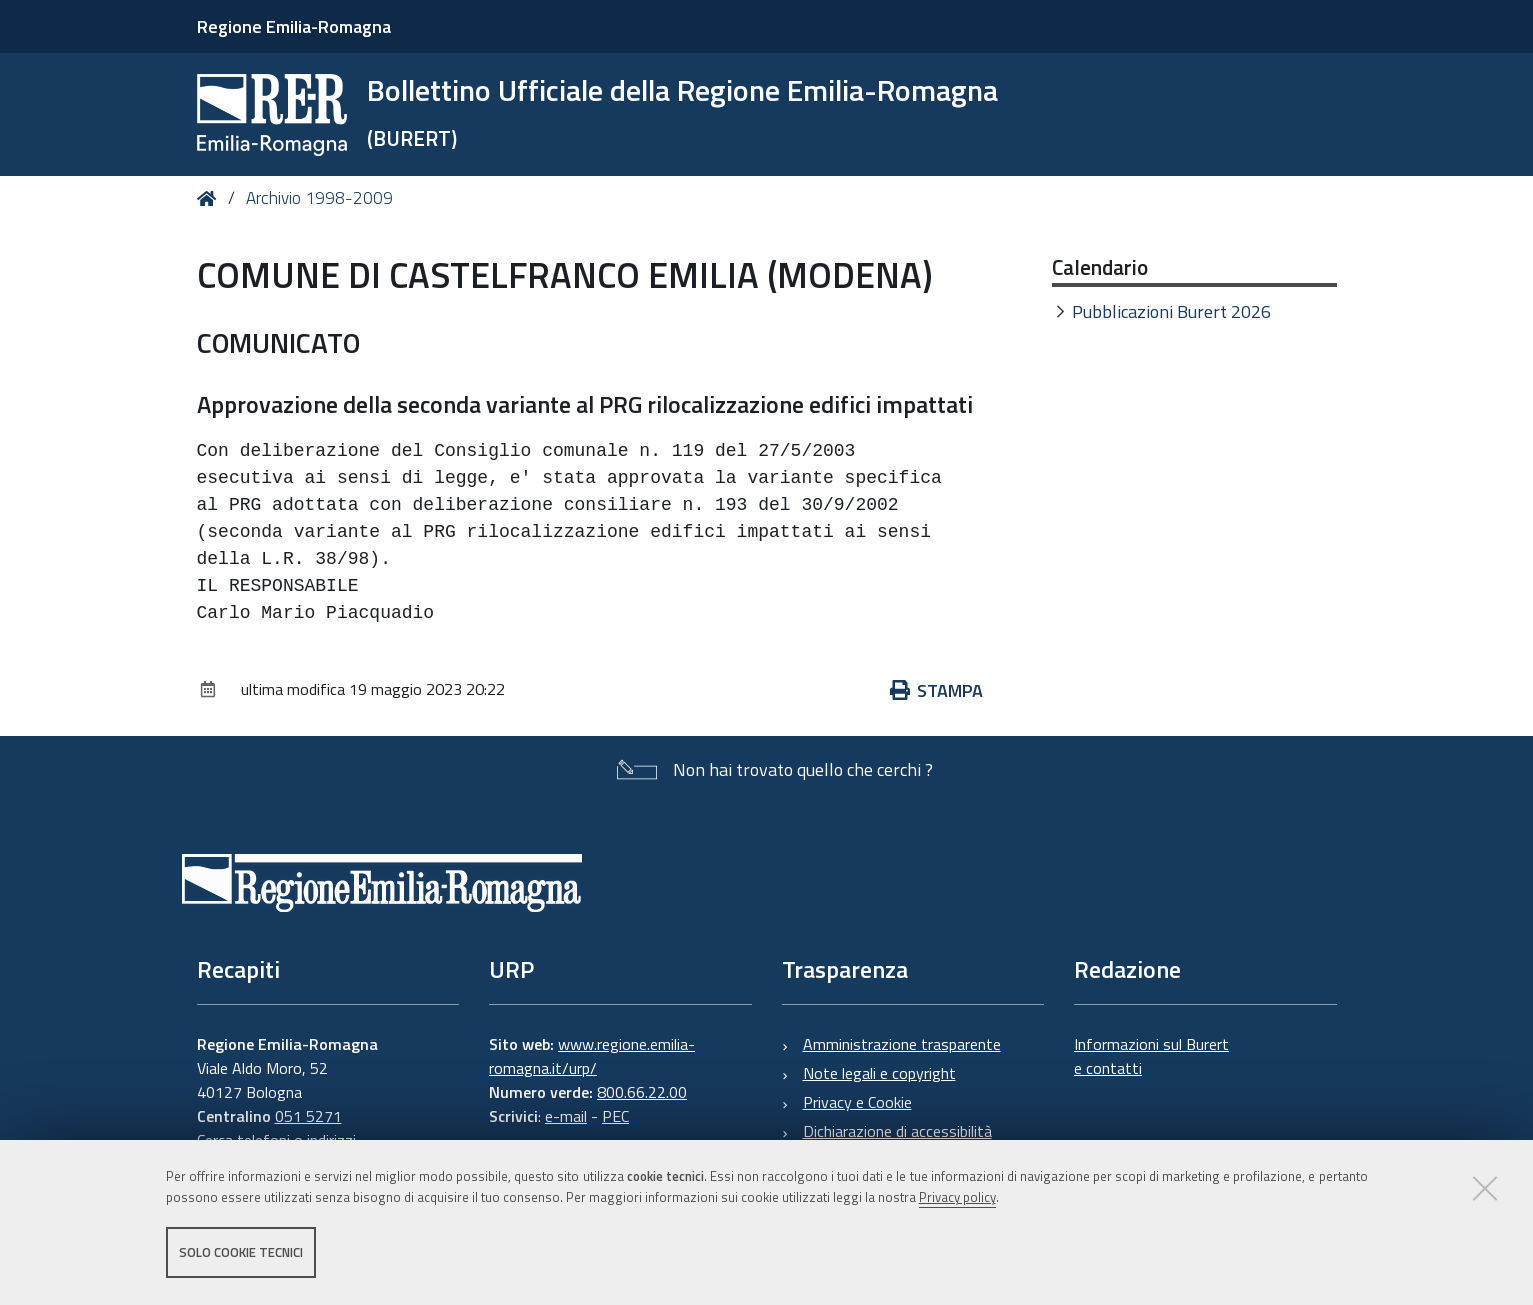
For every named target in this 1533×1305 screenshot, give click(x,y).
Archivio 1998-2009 (319, 198)
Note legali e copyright (879, 1073)
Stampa (937, 690)
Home (210, 198)
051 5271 (308, 1116)
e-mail (566, 1116)
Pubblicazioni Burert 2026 (1171, 311)
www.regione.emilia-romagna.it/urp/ (592, 1056)
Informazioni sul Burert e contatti (1151, 1056)
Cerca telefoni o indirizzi (276, 1140)
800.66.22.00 (642, 1092)
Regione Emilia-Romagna (294, 26)
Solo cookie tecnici (241, 1253)
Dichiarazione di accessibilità (897, 1131)
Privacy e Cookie (857, 1102)
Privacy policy (957, 1198)
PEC (615, 1116)
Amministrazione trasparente (902, 1044)
